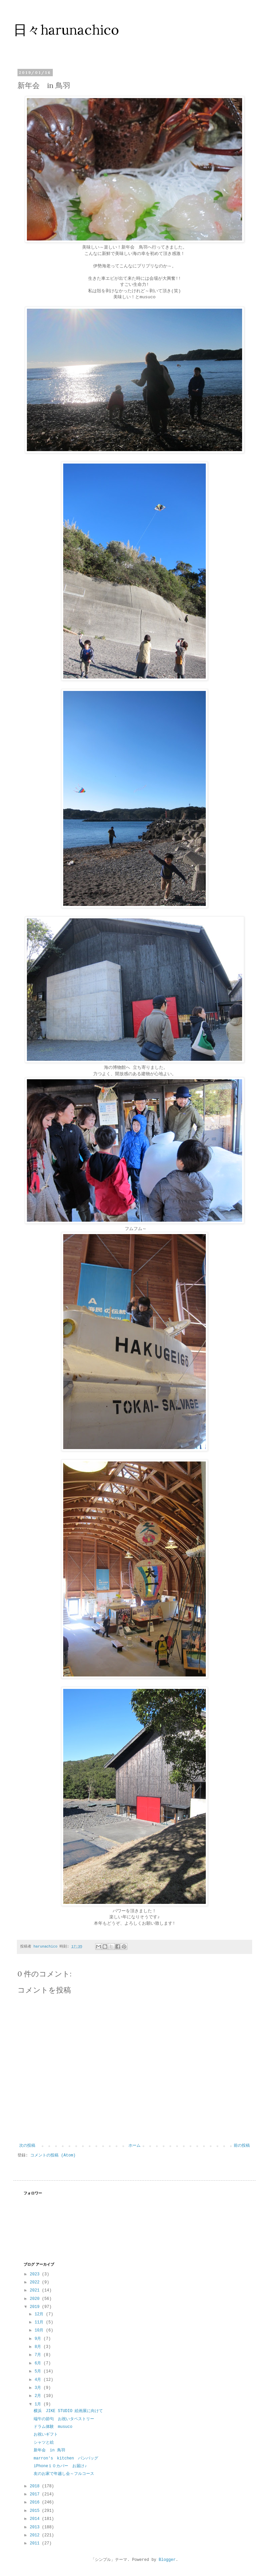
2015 (36, 2510)
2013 (36, 2527)
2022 (36, 2282)
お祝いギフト (46, 2434)
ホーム (134, 2145)
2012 (36, 2535)
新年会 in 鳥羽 (49, 2450)
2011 (36, 2543)
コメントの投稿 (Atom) (52, 2155)
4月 (39, 2379)
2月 (39, 2396)
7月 (39, 2355)
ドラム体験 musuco (53, 2427)
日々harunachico (66, 29)
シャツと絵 (44, 2442)
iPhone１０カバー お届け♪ (60, 2466)
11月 (40, 2322)
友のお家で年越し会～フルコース (64, 2474)
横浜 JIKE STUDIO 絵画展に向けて (68, 2411)
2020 (36, 2299)
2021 (36, 2290)
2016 (36, 2502)
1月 (39, 2404)
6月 (39, 2363)
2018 (36, 2486)
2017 (36, 2494)
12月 (40, 2314)
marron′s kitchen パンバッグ (66, 2458)
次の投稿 (27, 2145)
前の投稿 (242, 2145)
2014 (36, 2519)
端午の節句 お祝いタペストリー (64, 2419)
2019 (36, 2307)
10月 (40, 2330)
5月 (39, 2371)
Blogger (167, 2560)
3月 (39, 2388)
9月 (39, 2339)
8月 (39, 2347)
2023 (36, 2274)
